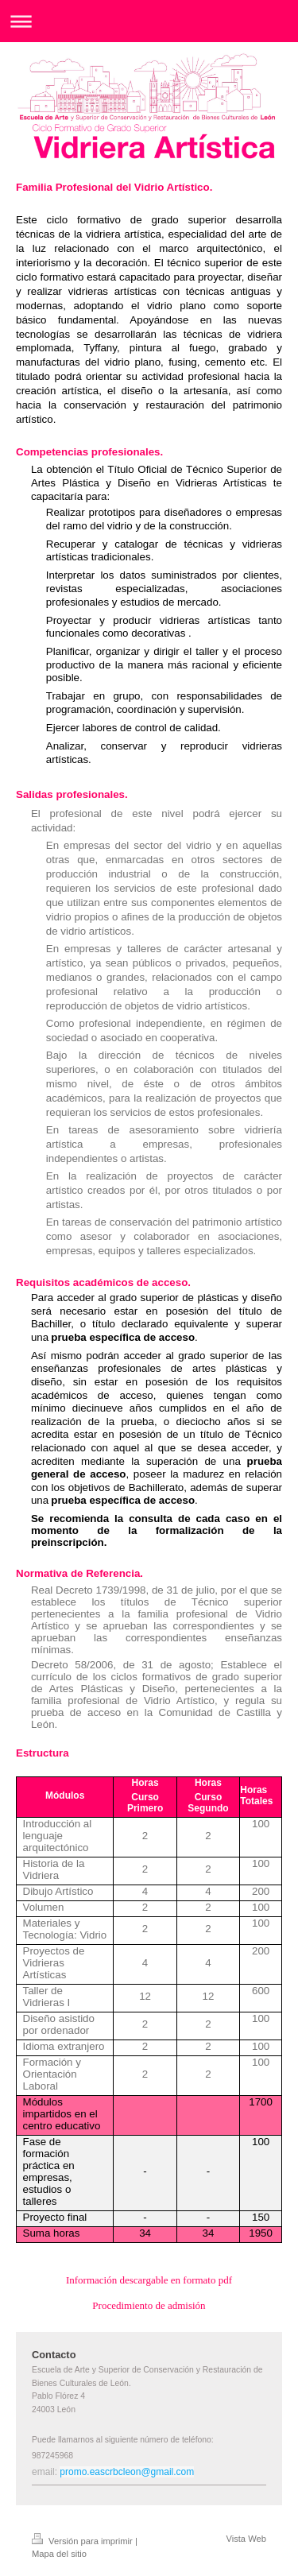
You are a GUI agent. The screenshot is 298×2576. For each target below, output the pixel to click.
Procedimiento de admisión (148, 2305)
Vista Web (246, 2538)
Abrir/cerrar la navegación (149, 21)
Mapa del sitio (59, 2554)
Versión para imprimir (83, 2541)
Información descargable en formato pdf (149, 2280)
